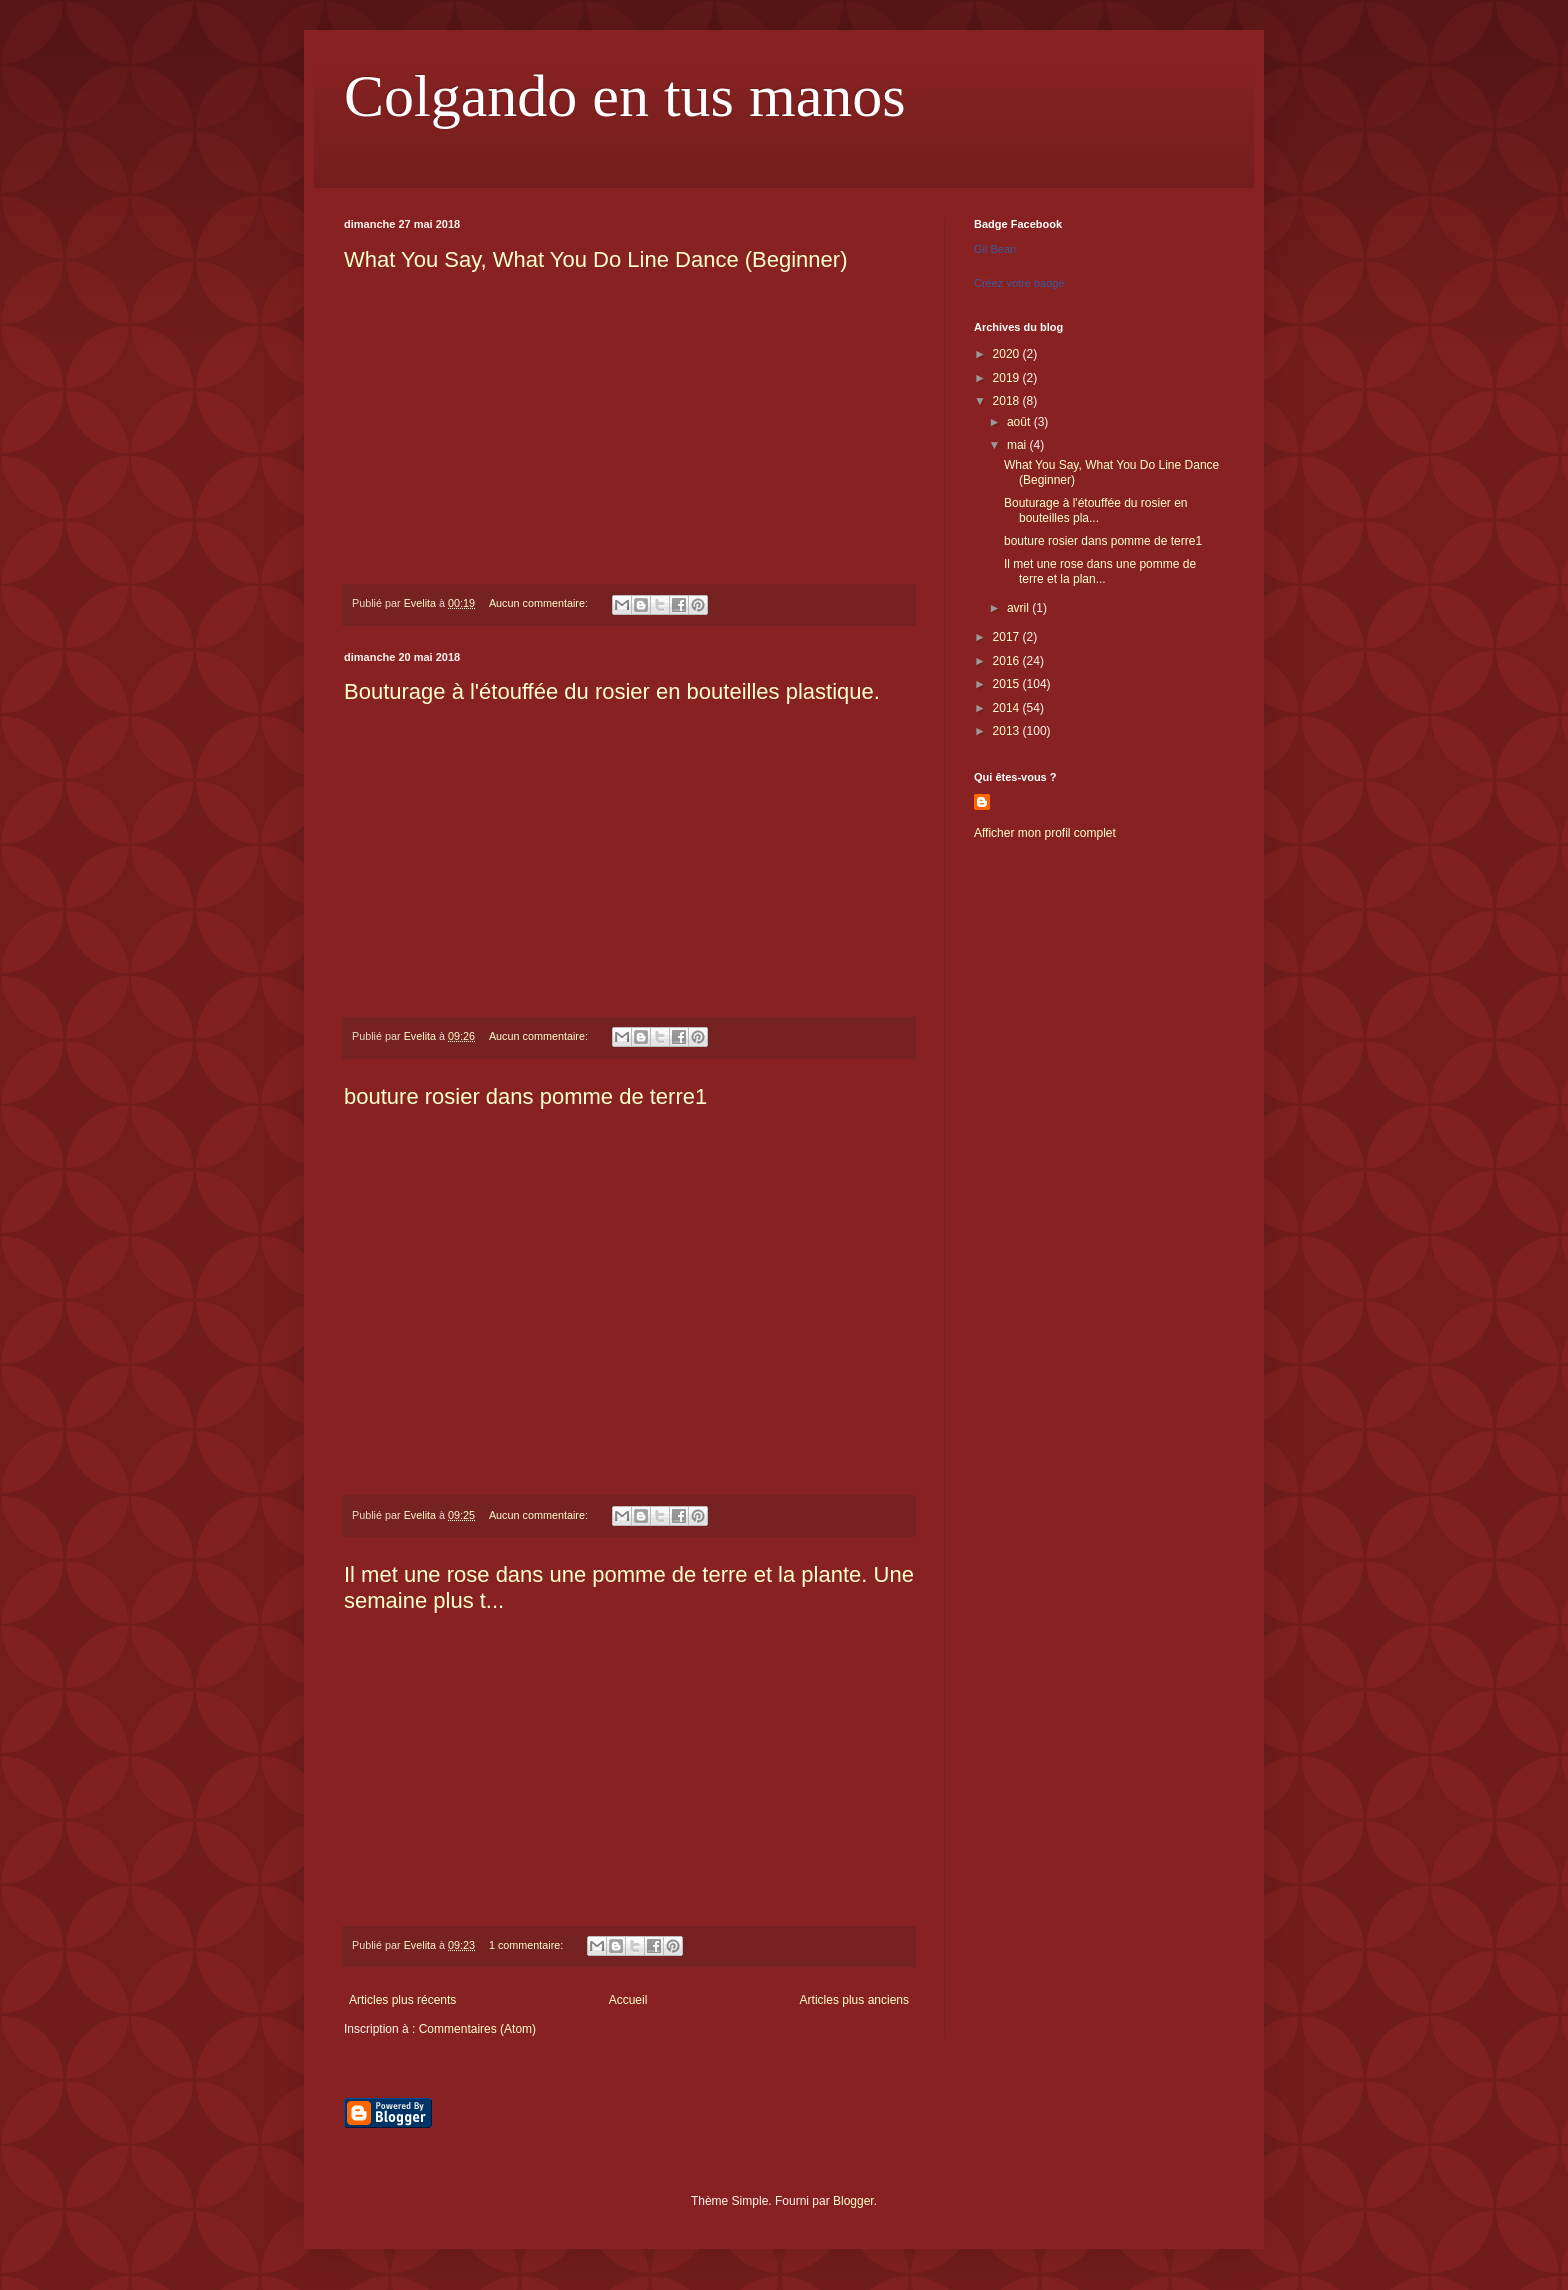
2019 (1008, 378)
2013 (1008, 731)
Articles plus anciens (854, 2000)
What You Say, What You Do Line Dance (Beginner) (595, 259)
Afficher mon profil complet (1045, 833)
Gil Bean (995, 249)
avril (1019, 608)
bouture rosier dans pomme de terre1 (525, 1096)
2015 (1008, 684)
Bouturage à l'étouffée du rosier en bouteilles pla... (1096, 510)
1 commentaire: (527, 1945)
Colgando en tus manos (625, 96)
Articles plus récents (402, 2000)
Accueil (628, 2000)
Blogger (853, 2201)
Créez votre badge (1019, 283)
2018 (1008, 401)
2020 (1008, 354)
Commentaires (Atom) (477, 2029)
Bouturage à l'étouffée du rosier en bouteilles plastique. (612, 691)
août (1020, 422)
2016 (1008, 661)
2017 (1008, 637)
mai (1018, 445)
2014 (1008, 708)
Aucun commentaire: (540, 603)
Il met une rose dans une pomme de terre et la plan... (1100, 571)
